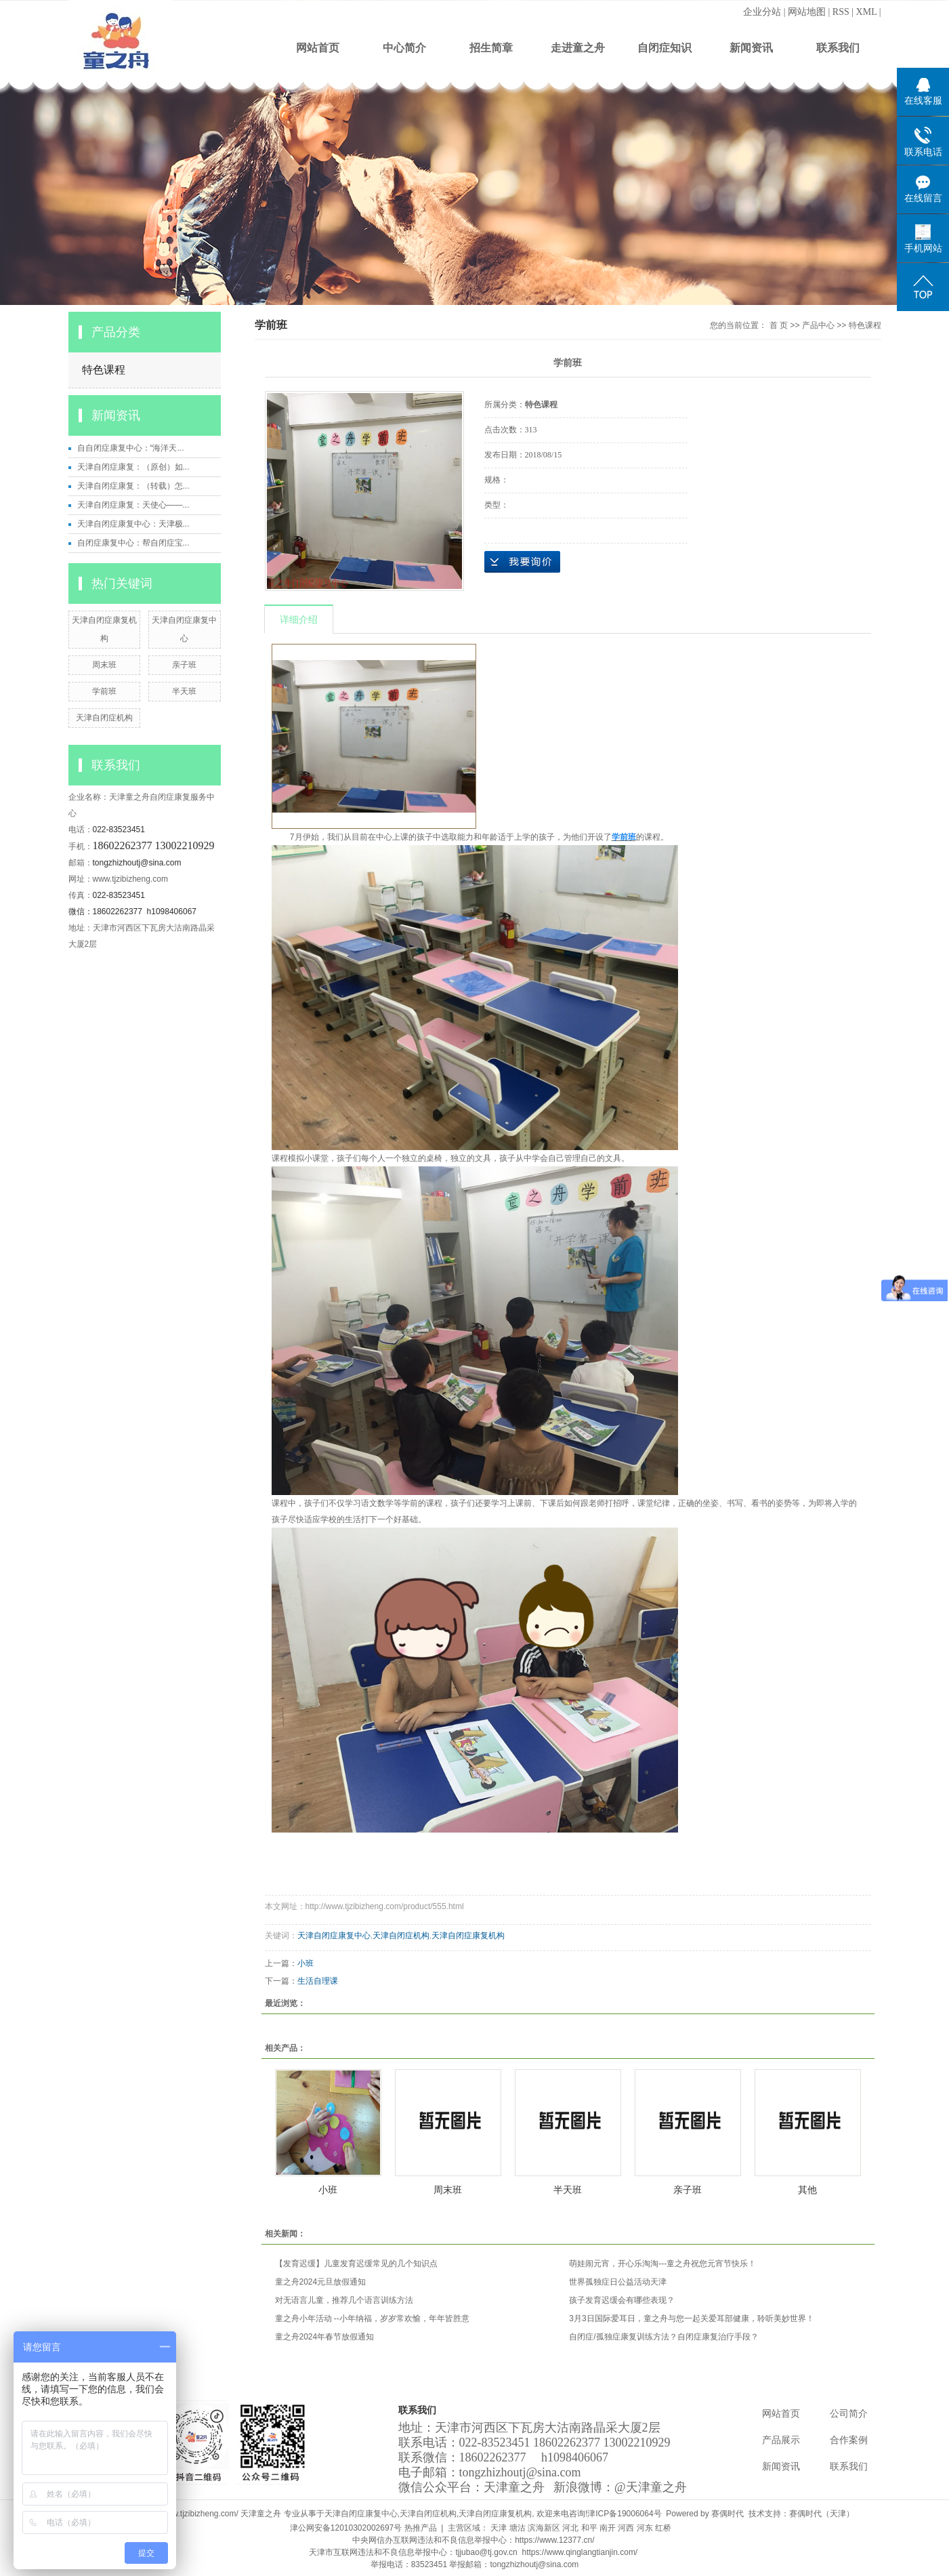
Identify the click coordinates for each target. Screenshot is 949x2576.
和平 (589, 2528)
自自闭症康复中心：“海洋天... (130, 448)
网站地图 (807, 12)
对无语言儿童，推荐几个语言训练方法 (344, 2300)
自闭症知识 (664, 48)
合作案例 (849, 2440)
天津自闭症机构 (104, 717)
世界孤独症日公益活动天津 (618, 2282)
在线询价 (522, 562)
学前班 (104, 691)
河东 (645, 2528)
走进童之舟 (578, 48)
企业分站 (762, 12)
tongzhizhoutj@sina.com (137, 862)
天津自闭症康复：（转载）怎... (133, 486)
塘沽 (517, 2528)
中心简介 (404, 48)
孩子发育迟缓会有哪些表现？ (622, 2300)
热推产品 (420, 2528)
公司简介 (849, 2414)
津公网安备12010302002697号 (346, 2528)
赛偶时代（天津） (821, 2513)
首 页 (778, 325)
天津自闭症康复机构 (468, 1935)
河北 (570, 2528)
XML (866, 12)
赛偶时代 (727, 2513)
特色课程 (103, 369)
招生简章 (491, 48)
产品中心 (818, 325)
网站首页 (317, 48)
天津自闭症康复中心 (334, 1935)
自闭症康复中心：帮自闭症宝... (133, 543)
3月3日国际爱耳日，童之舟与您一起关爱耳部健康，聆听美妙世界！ (691, 2318)
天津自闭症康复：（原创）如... (133, 467)
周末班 (104, 665)
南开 (607, 2528)
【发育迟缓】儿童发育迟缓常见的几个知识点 (356, 2263)
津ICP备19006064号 (624, 2513)
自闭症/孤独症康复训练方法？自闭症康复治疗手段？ (663, 2337)
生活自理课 (317, 1981)
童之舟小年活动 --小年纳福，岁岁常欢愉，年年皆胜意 (372, 2318)
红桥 (663, 2528)
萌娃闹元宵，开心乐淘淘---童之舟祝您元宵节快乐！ (662, 2263)
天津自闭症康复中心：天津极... (133, 524)
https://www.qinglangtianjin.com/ (580, 2552)
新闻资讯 (751, 48)
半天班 (184, 691)
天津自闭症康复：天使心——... (133, 505)
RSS (840, 12)
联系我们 (838, 48)
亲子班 (184, 665)
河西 (626, 2528)
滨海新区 (544, 2528)
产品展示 (781, 2440)
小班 (305, 1963)
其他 (807, 2189)
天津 (498, 2528)
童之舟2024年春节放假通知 (325, 2337)
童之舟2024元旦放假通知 (320, 2282)
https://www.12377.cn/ (556, 2540)
